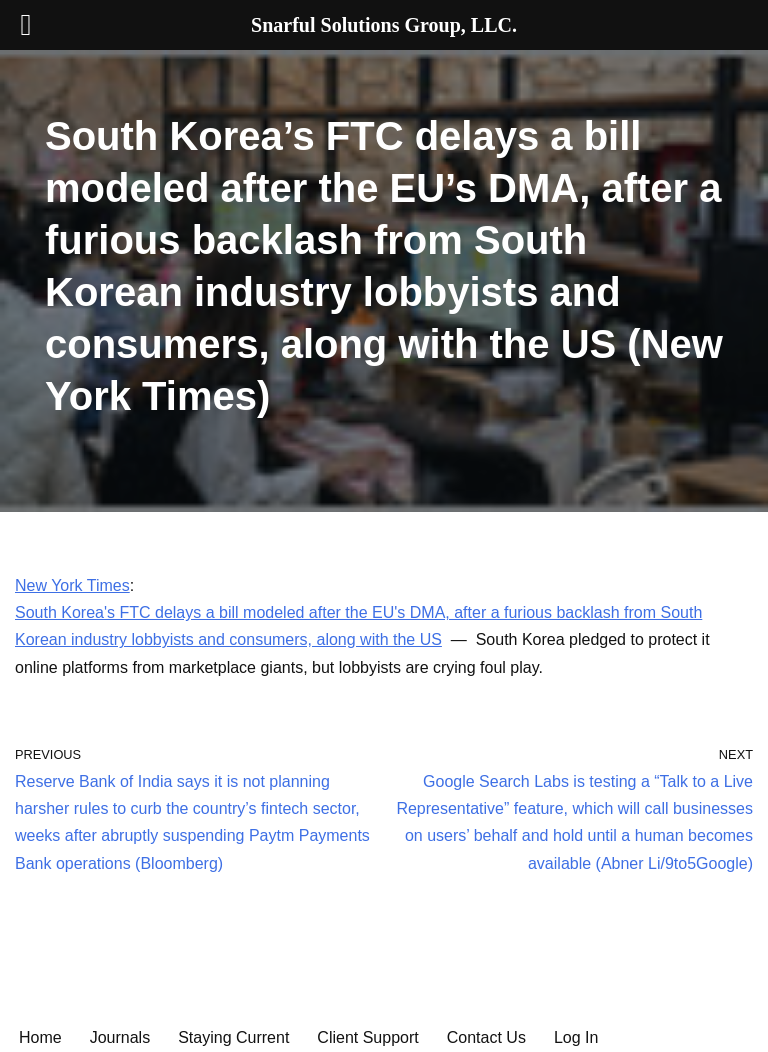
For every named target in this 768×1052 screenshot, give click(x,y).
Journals (120, 1037)
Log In (576, 1037)
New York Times (72, 585)
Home (40, 1037)
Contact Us (486, 1037)
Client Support (367, 1037)
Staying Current (233, 1037)
